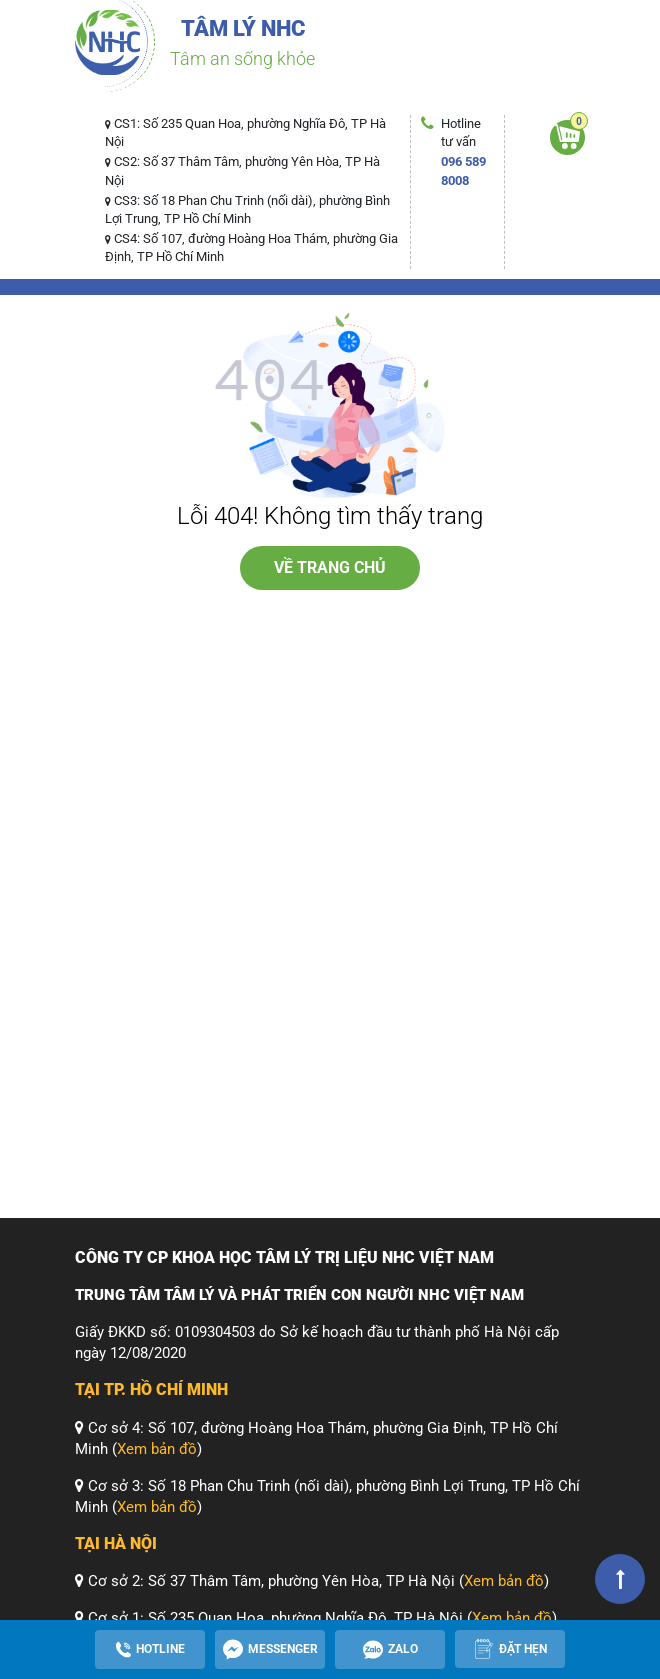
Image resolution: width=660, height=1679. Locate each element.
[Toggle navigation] (103, 95)
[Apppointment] (510, 1649)
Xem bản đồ (157, 1449)
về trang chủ (330, 567)
